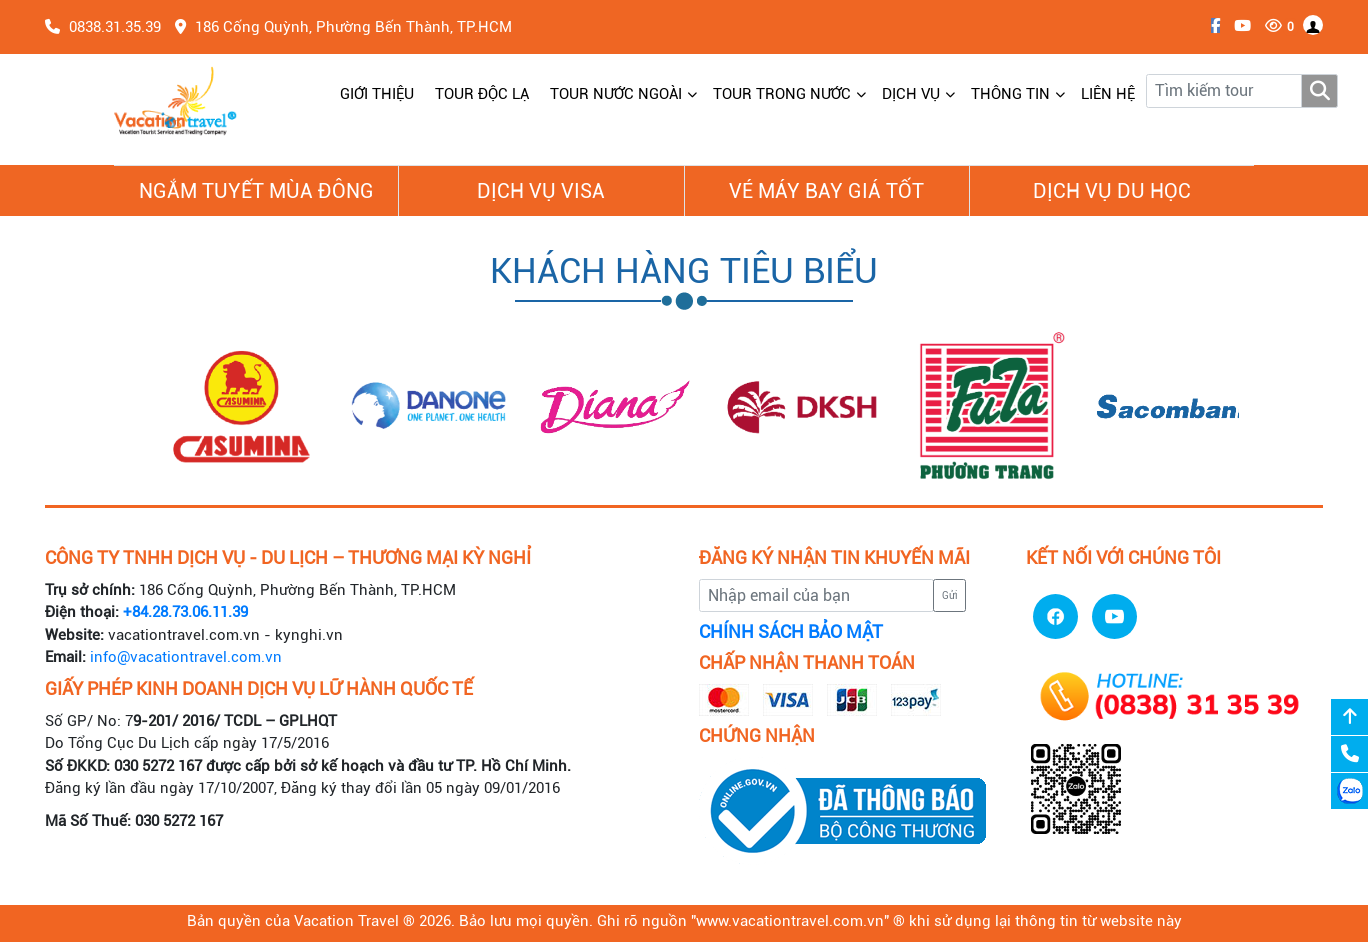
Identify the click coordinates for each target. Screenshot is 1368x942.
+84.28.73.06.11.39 (185, 612)
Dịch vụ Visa (541, 191)
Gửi (950, 595)
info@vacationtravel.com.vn (186, 657)
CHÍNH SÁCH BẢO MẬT (791, 632)
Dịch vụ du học (1112, 191)
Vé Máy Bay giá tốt (826, 191)
